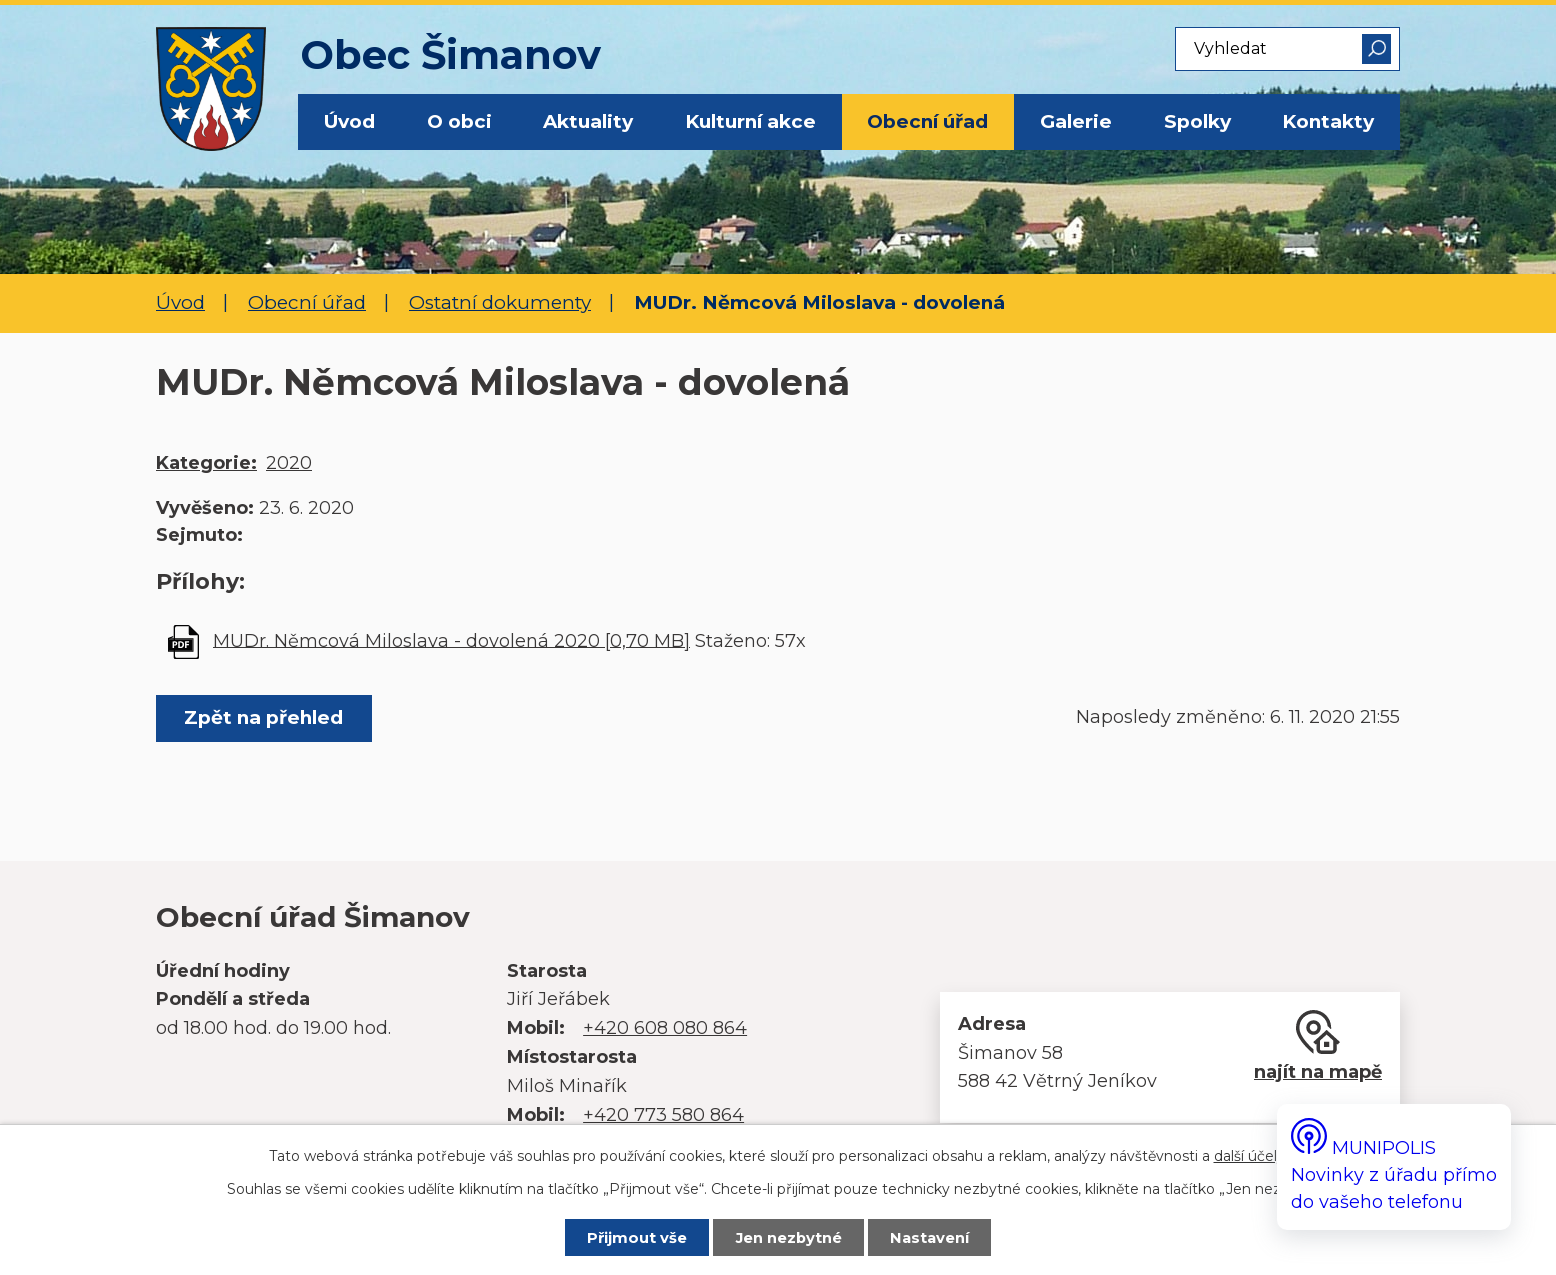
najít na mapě (1318, 1072)
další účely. (1251, 1156)
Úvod (349, 121)
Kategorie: (206, 463)
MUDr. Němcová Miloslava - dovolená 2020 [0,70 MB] (451, 640)
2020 (289, 463)
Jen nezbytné (789, 1238)
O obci (459, 121)
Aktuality (588, 121)
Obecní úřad (927, 121)
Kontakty (1328, 121)
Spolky (1197, 121)
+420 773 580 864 (663, 1115)
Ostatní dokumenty (500, 302)
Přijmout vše (637, 1238)
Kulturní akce (750, 121)
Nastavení (929, 1238)
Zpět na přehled (263, 717)
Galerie (1076, 121)
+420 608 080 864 (665, 1028)
